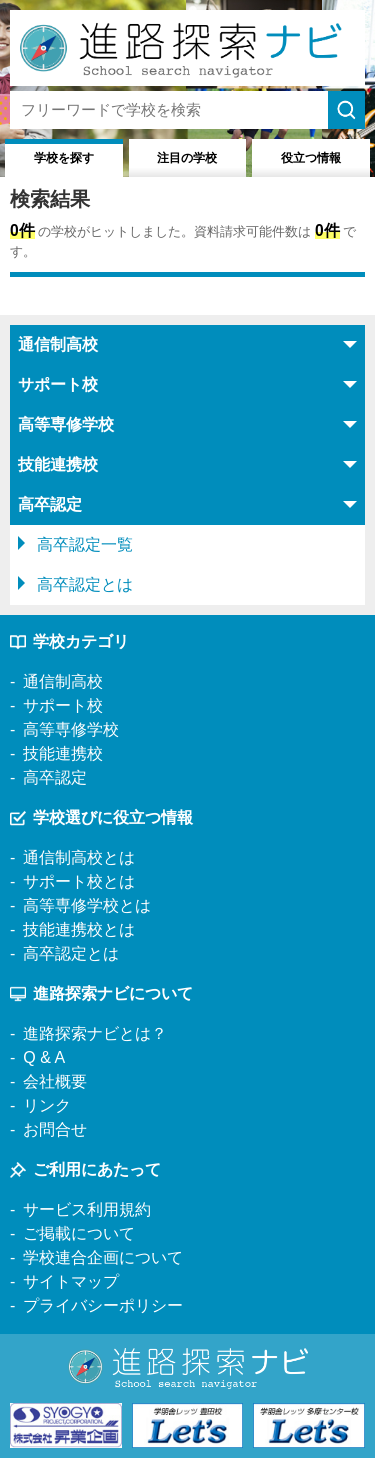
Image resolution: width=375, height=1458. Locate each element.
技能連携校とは (79, 929)
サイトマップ (71, 1281)
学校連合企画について (103, 1257)
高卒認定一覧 (85, 544)
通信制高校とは (79, 857)
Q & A (44, 1057)
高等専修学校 (71, 729)
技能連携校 (63, 753)
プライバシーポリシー (103, 1305)
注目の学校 (187, 158)
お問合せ (55, 1129)
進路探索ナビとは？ (95, 1033)
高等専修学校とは (87, 905)
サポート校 (63, 705)
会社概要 (55, 1081)
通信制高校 (63, 681)
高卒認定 (55, 777)
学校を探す (64, 158)
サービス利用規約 (87, 1209)
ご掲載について (79, 1233)
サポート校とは (79, 881)
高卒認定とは (85, 584)
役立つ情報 (311, 158)
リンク (47, 1105)
